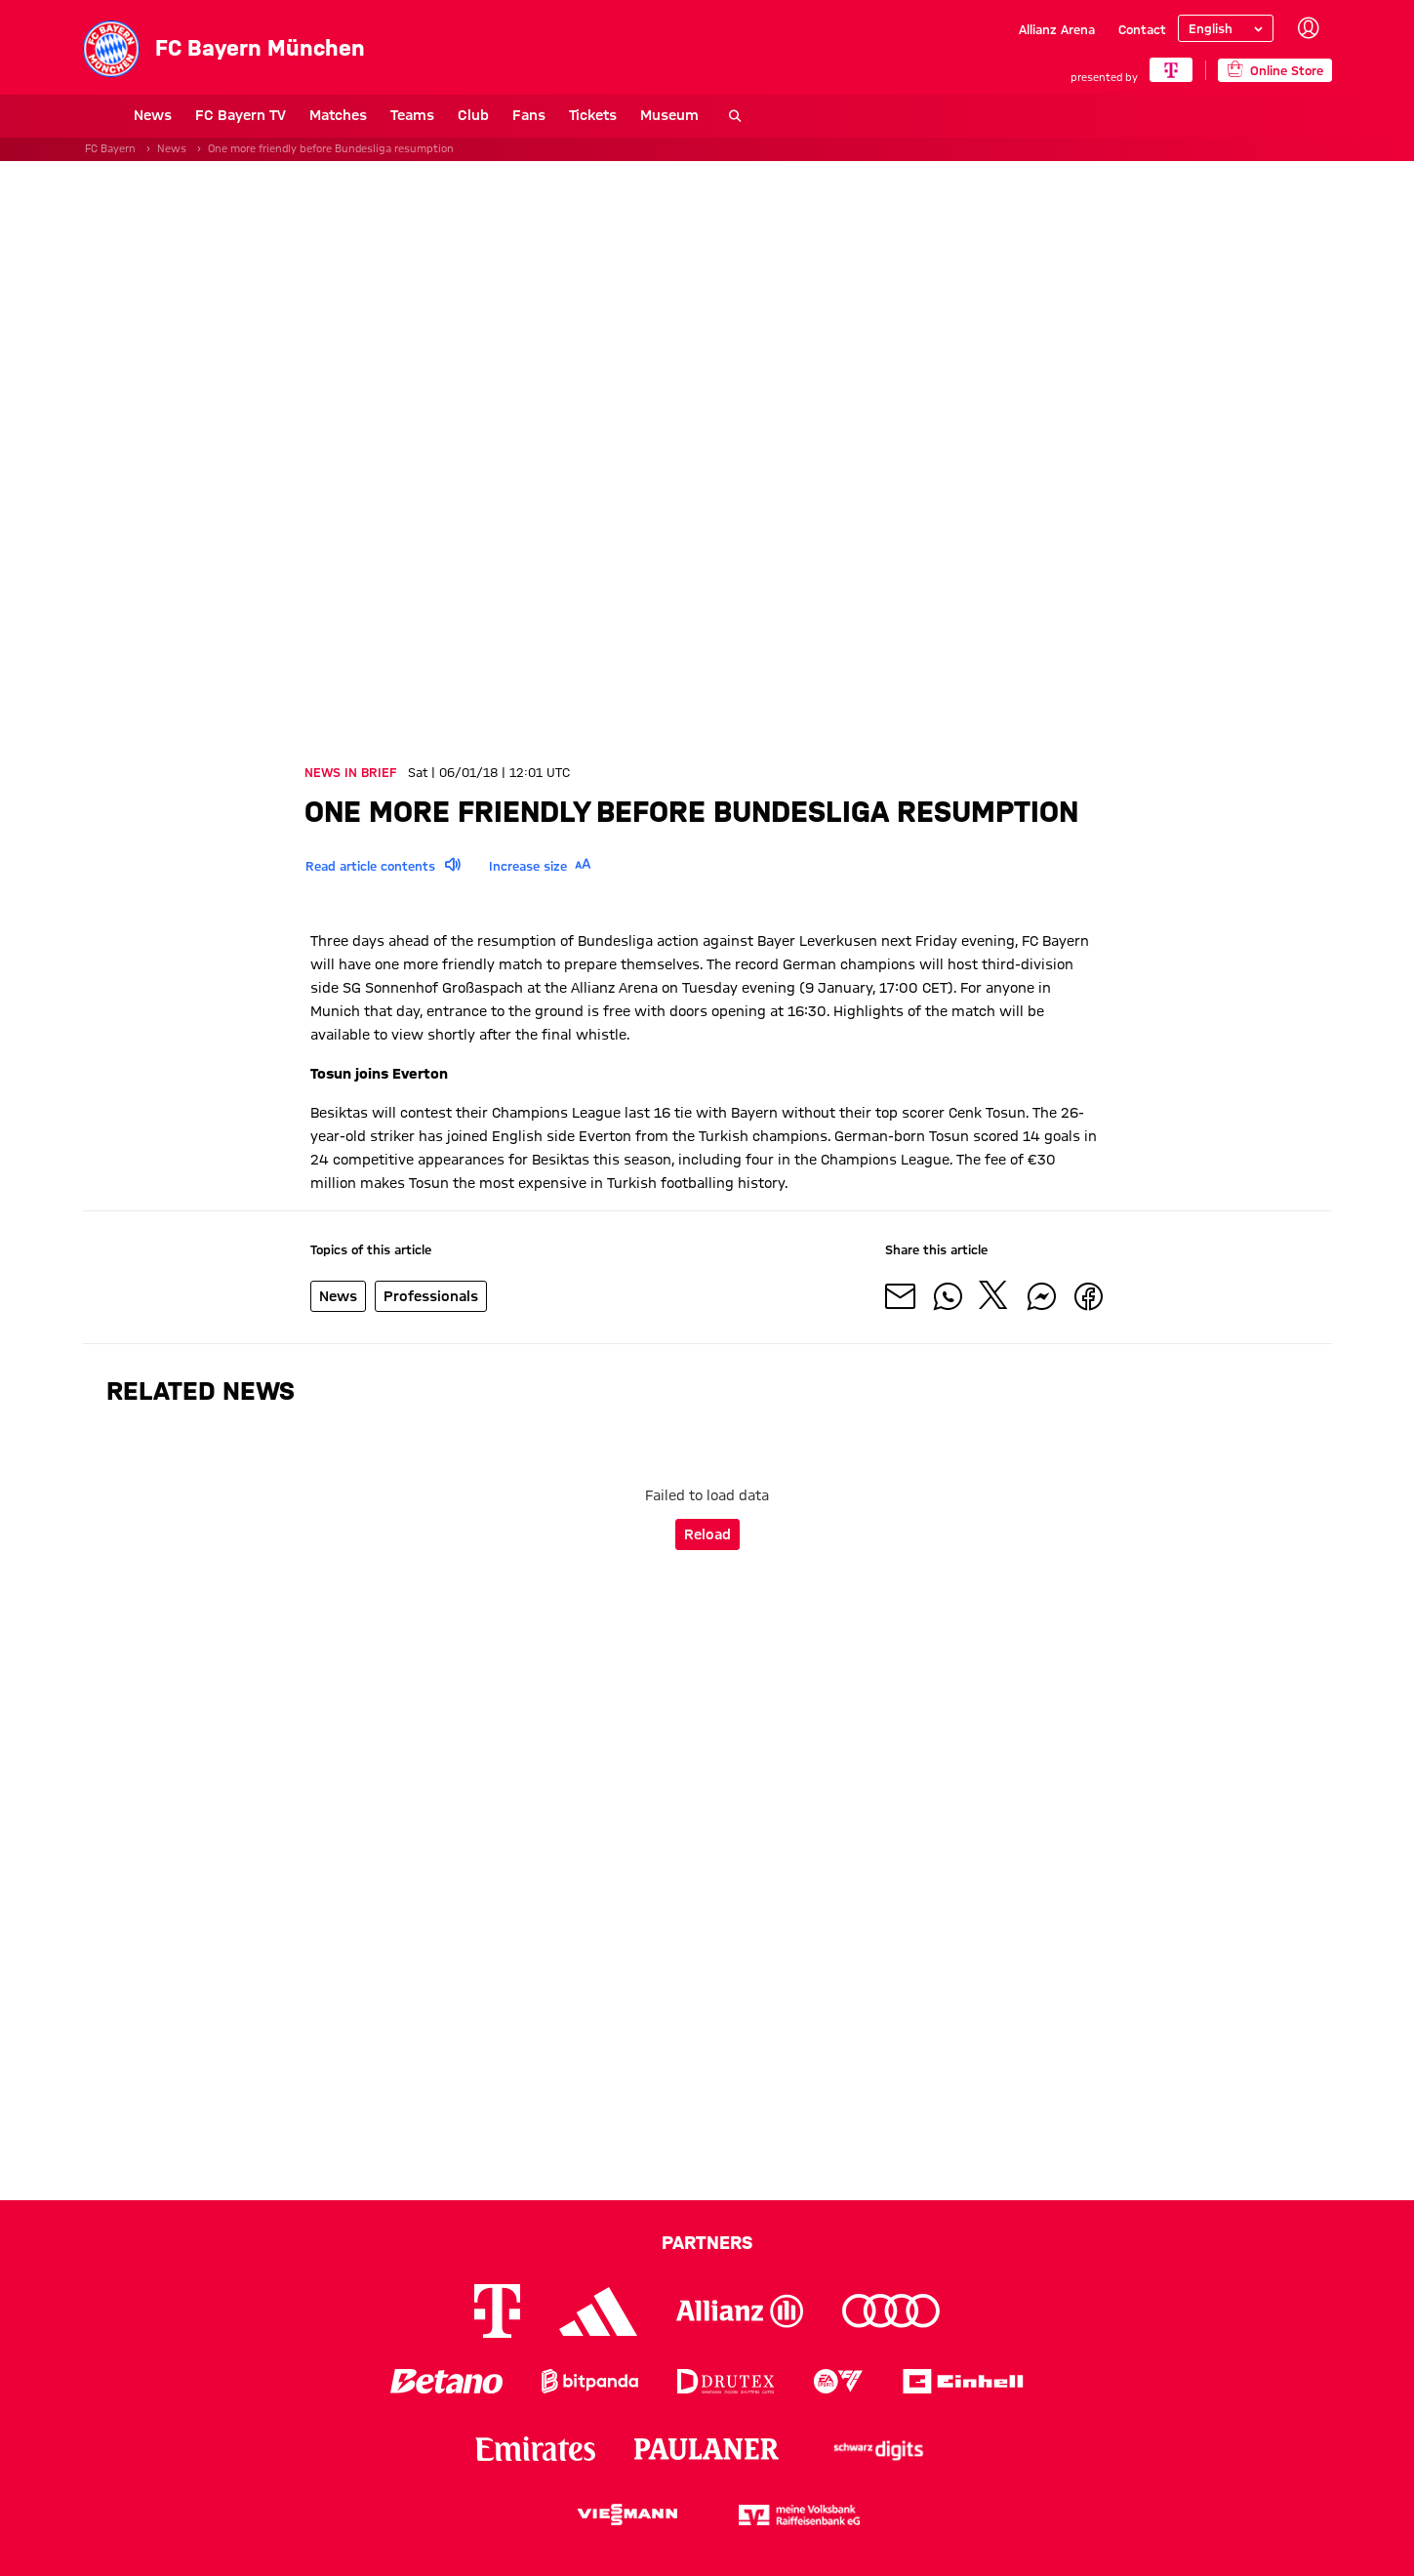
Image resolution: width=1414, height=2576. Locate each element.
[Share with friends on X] (994, 1296)
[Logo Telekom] (497, 2311)
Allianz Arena (1057, 29)
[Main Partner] (1171, 70)
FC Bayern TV (189, 115)
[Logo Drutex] (725, 2381)
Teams (362, 115)
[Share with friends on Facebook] (1088, 1296)
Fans (478, 115)
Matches (287, 115)
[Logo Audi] (891, 2311)
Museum (618, 115)
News (102, 115)
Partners (707, 2242)
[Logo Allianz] (739, 2311)
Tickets (542, 115)
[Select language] (1226, 28)
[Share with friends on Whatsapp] (947, 1296)
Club (422, 115)
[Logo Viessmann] (627, 2514)
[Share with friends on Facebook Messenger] (1041, 1296)
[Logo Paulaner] (706, 2449)
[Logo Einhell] (963, 2381)
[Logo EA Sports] (838, 2381)
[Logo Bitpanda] (590, 2381)
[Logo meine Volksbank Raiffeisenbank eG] (799, 2515)
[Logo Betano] (446, 2381)
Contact (1142, 29)
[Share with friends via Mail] (900, 1296)
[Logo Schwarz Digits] (878, 2449)
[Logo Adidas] (598, 2311)
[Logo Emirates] (535, 2448)
